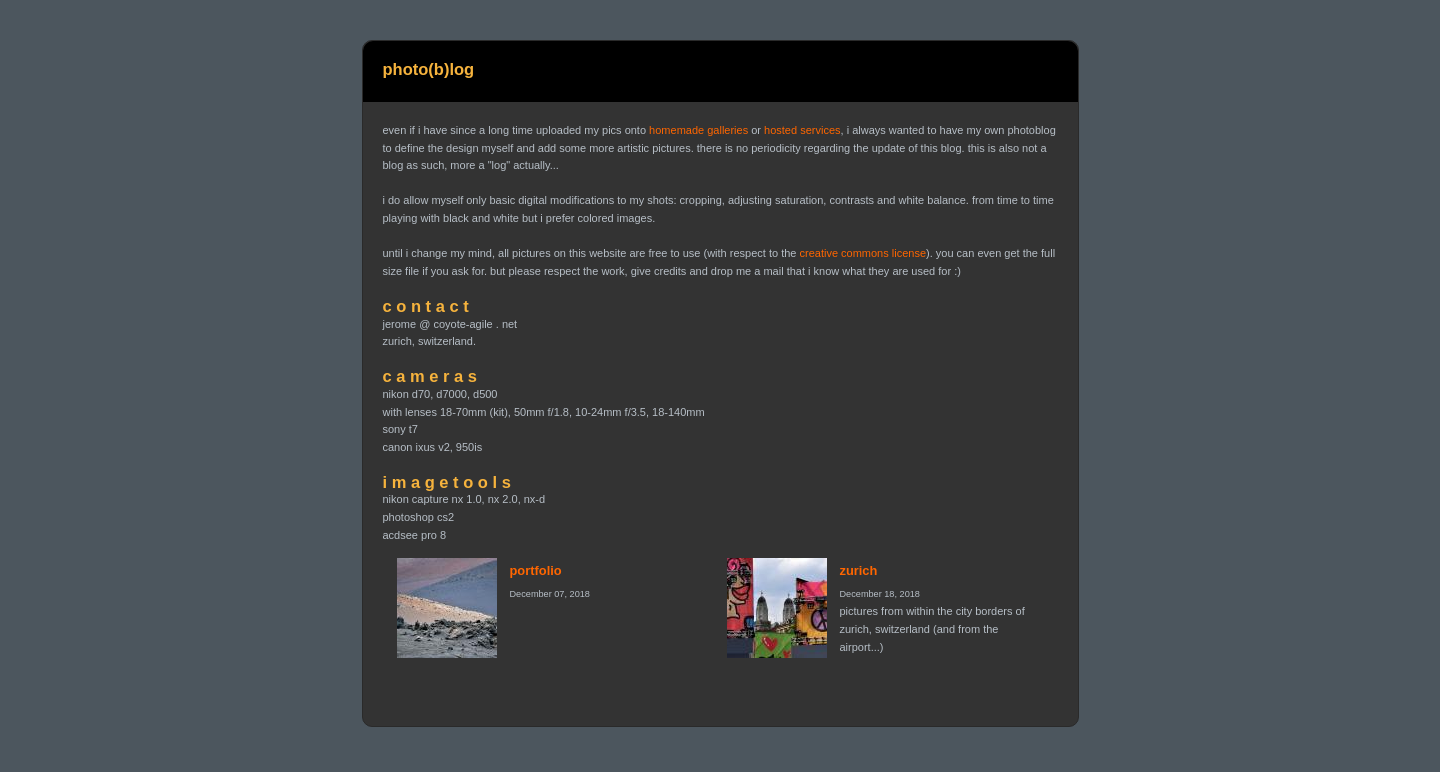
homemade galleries (698, 130)
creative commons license (862, 253)
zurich (859, 570)
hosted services (802, 130)
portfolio (536, 570)
